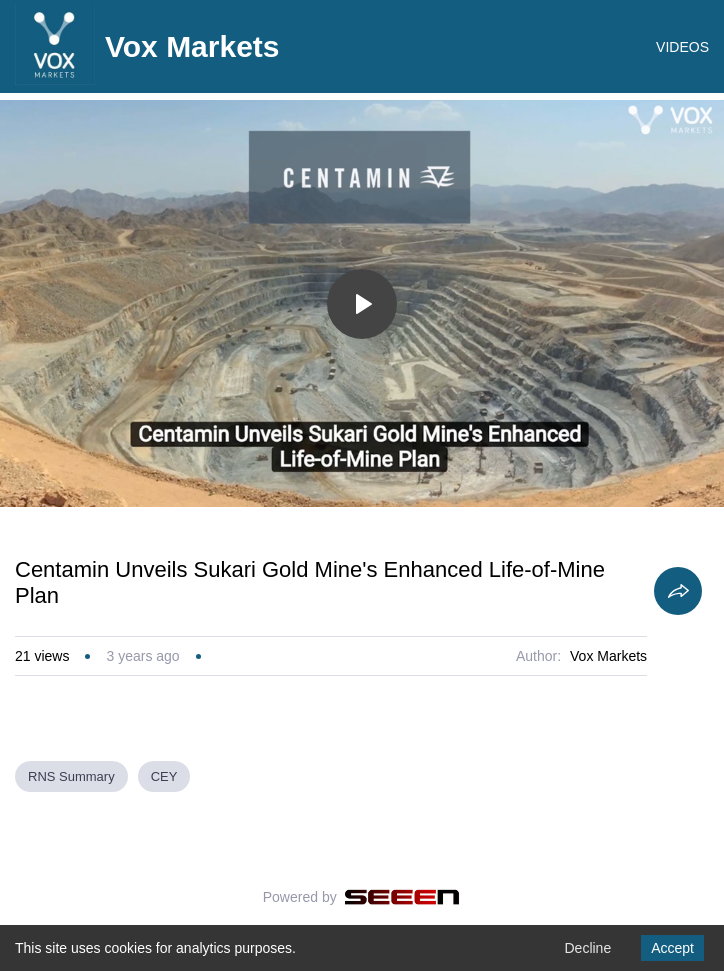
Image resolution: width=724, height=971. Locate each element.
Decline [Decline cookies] (587, 948)
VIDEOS (682, 47)
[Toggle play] (362, 304)
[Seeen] (402, 897)
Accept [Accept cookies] (672, 948)
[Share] (678, 591)
